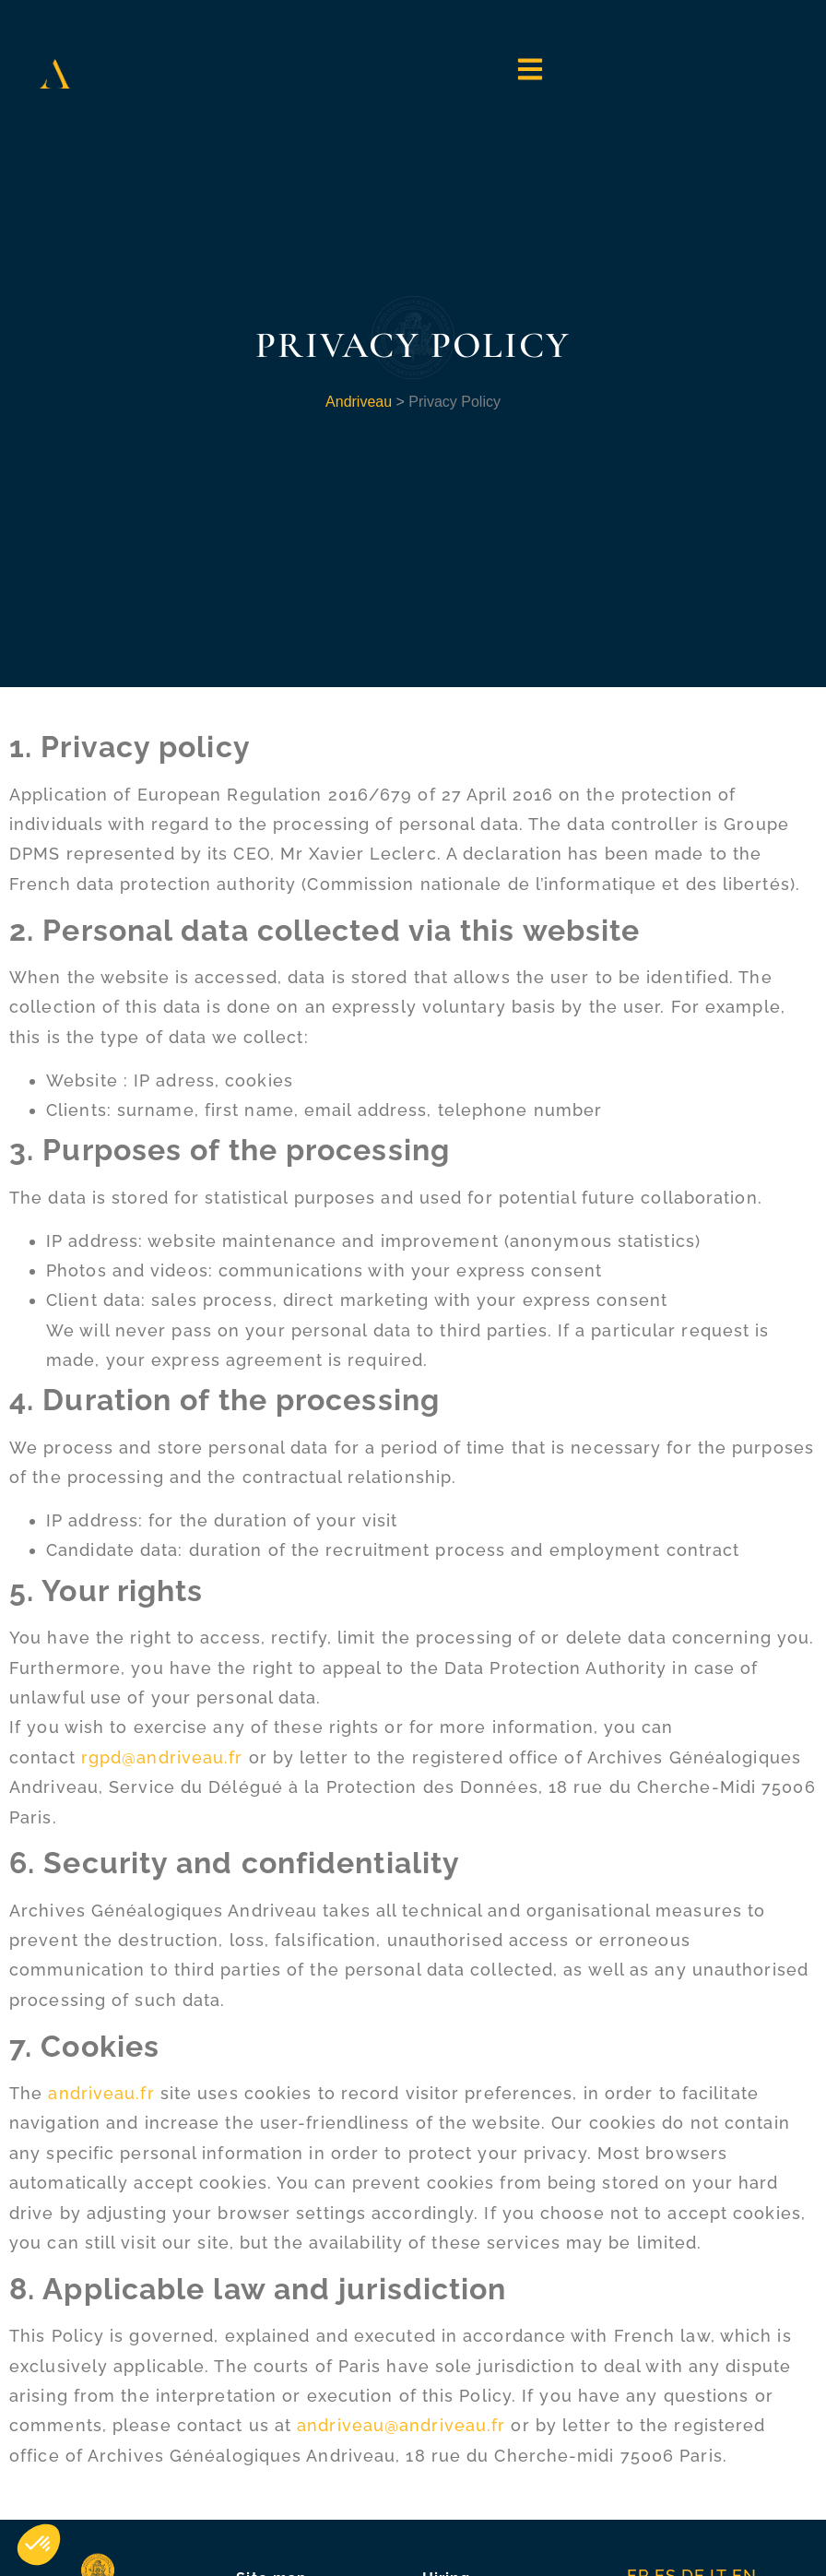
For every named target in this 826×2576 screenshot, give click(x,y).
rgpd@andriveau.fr (162, 1757)
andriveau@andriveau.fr (401, 2425)
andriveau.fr (101, 2093)
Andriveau (358, 402)
